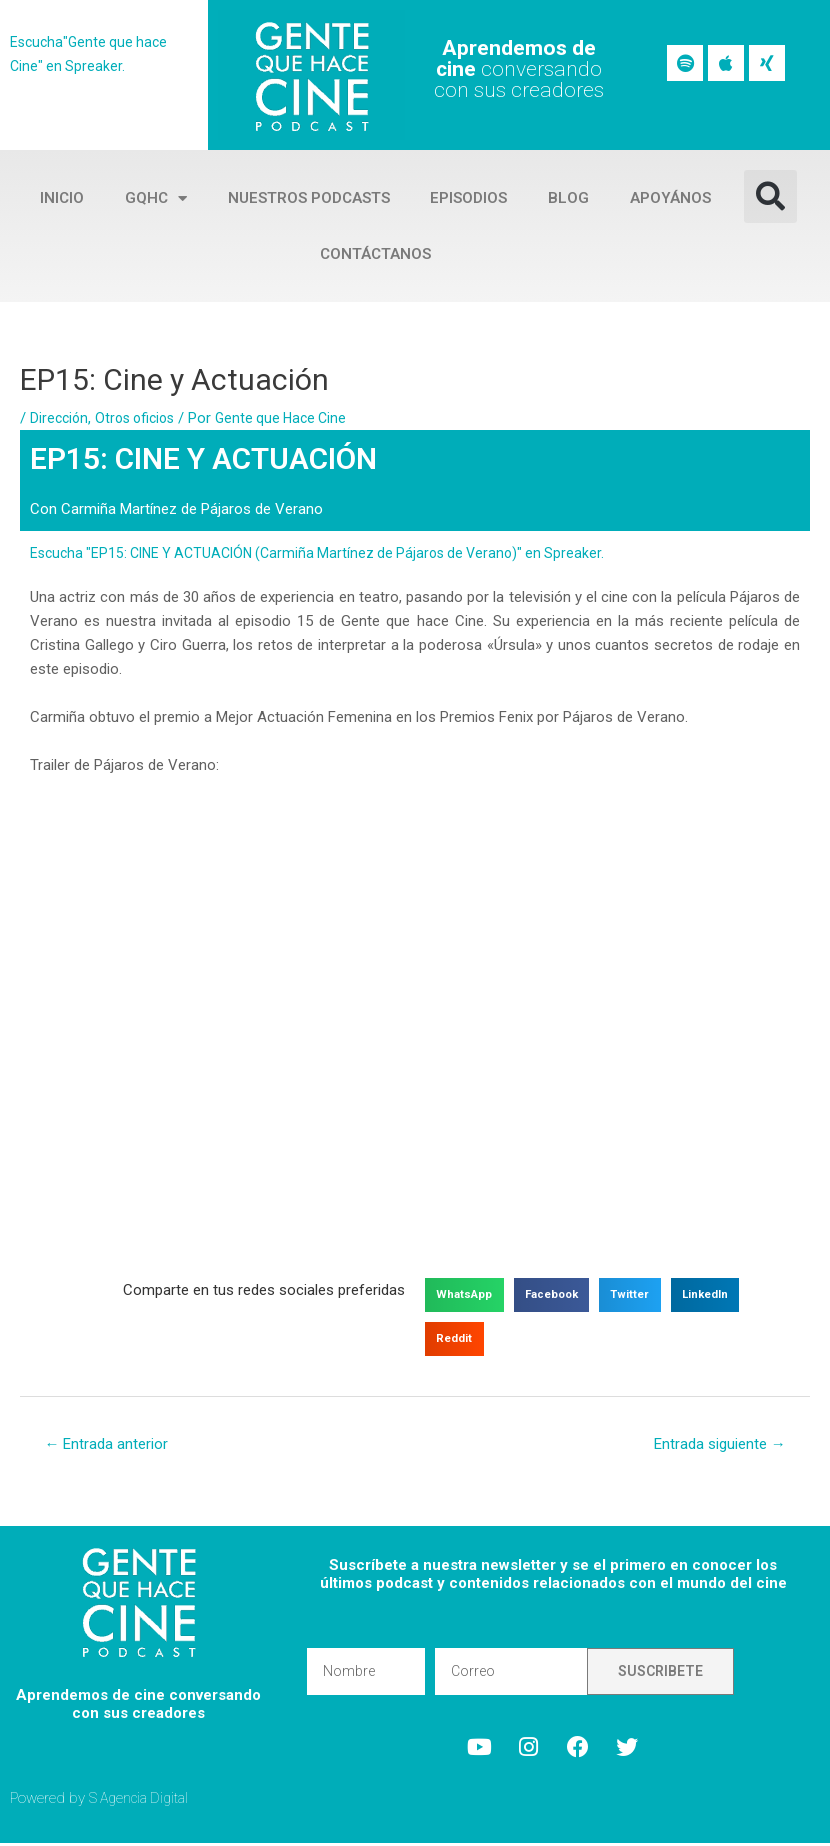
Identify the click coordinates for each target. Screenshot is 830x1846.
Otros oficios (141, 418)
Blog (568, 198)
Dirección (60, 418)
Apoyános (670, 198)
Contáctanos (375, 254)
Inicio (62, 198)
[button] (770, 196)
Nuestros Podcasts (309, 198)
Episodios (468, 198)
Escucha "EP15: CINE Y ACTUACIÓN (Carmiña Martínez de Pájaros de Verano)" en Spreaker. (330, 553)
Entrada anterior (110, 1445)
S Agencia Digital (142, 1800)
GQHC (156, 198)
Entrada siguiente (713, 1445)
